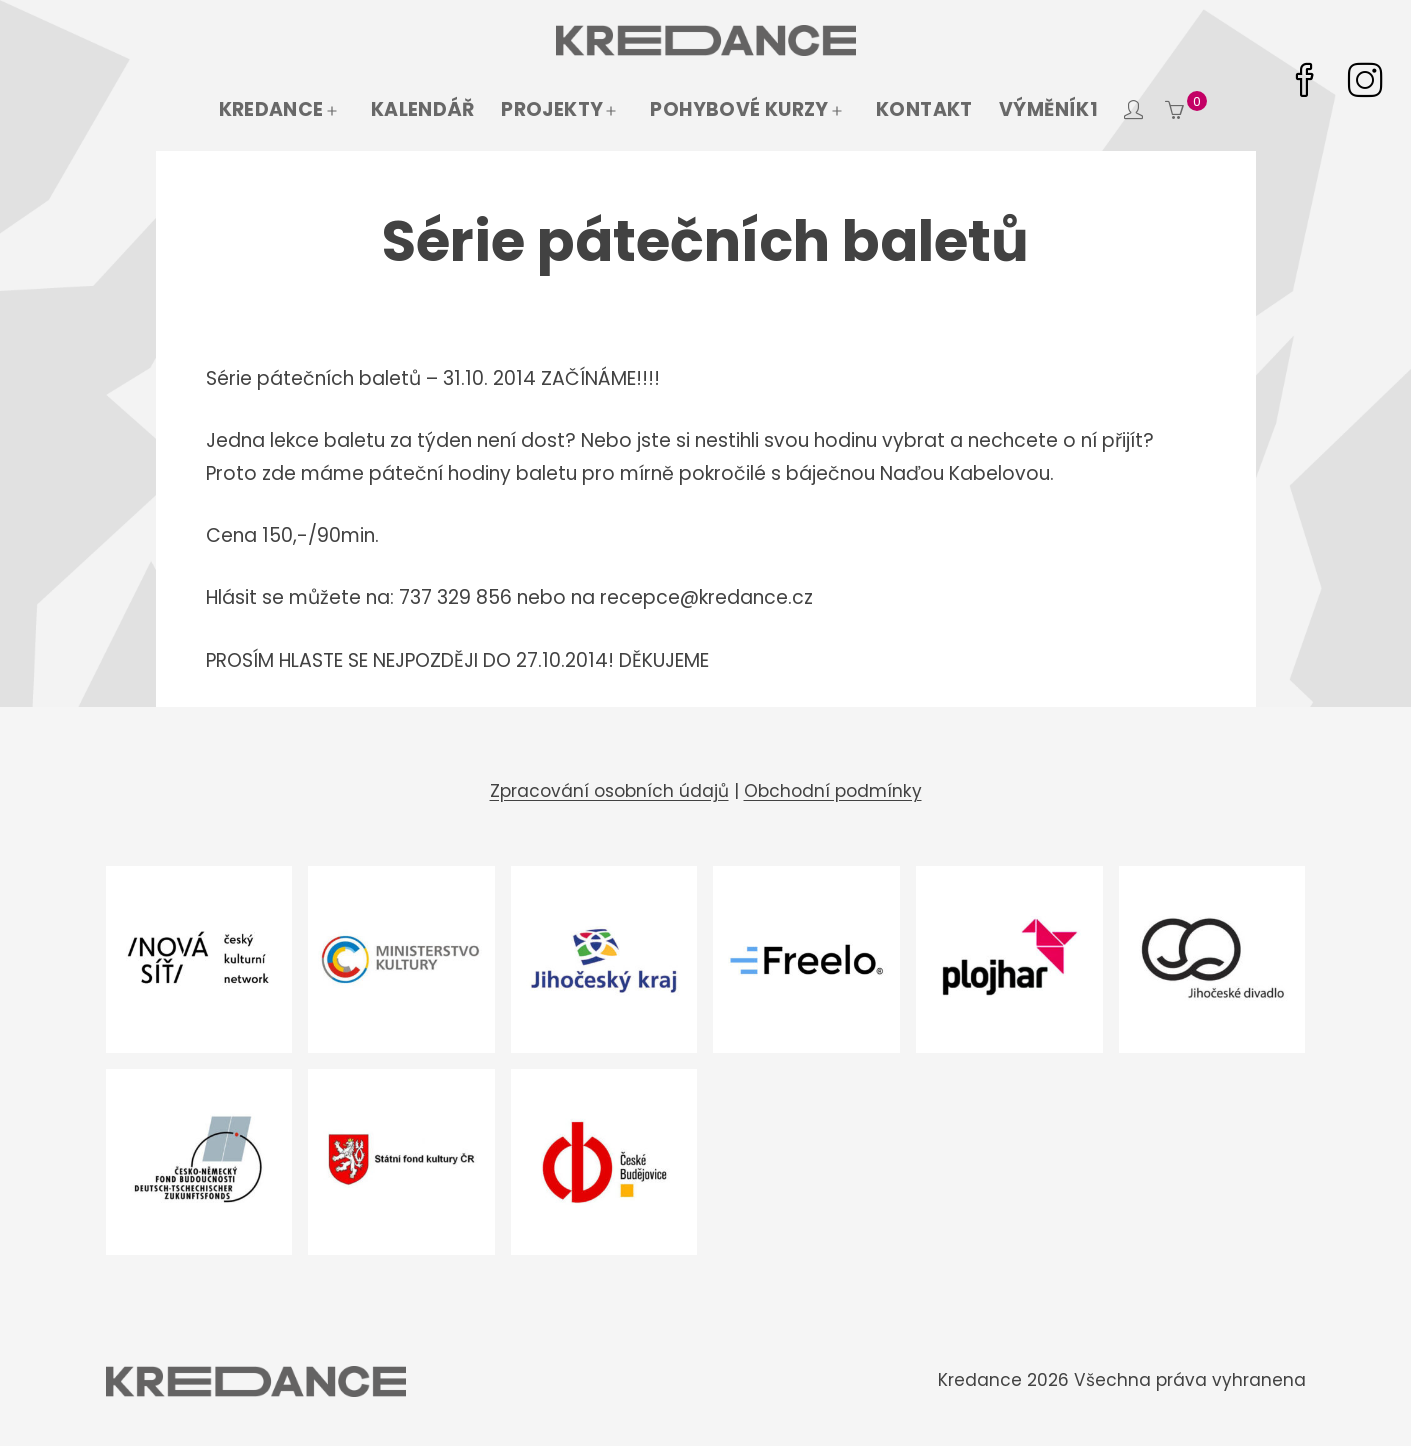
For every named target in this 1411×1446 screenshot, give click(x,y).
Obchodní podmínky (833, 791)
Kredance (271, 109)
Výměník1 (1048, 109)
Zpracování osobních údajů (609, 791)
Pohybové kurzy (739, 109)
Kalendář (423, 109)
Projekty (552, 109)
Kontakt (924, 109)
